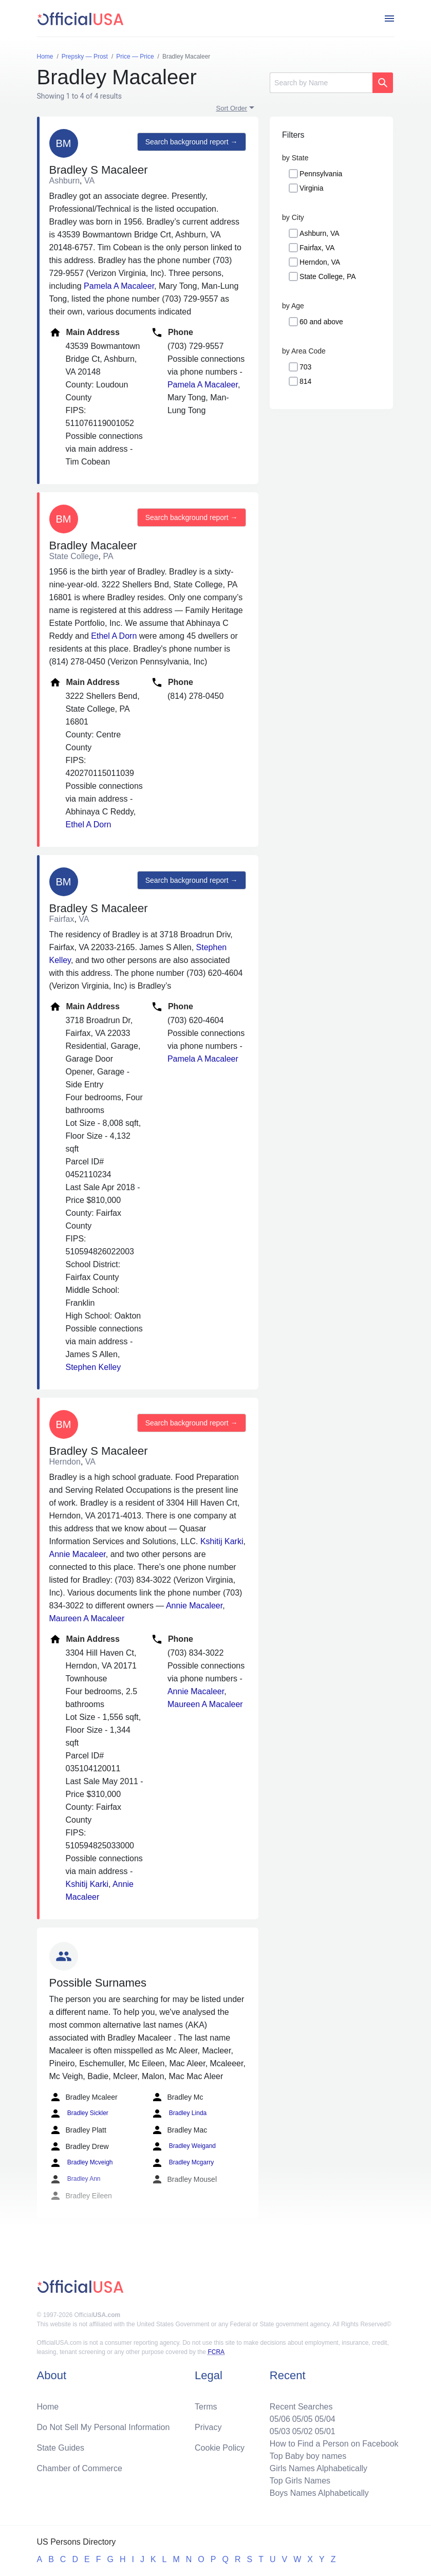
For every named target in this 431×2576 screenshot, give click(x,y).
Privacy (208, 2427)
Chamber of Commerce (79, 2468)
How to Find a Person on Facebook (334, 2443)
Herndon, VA (319, 262)
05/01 (325, 2431)
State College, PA (327, 276)
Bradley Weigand (183, 2146)
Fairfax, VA (316, 247)
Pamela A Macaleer (119, 286)
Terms (206, 2406)
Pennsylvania (320, 173)
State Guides (61, 2447)
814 (305, 381)
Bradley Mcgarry (182, 2163)
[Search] (321, 82)
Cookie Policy (220, 2447)
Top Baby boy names (308, 2456)
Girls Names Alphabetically (318, 2468)
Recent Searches (301, 2406)
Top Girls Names (300, 2480)
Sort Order (232, 108)
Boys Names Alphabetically (319, 2493)
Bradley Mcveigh (81, 2163)
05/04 (325, 2419)
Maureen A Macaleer (87, 1618)
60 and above (321, 321)
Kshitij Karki (221, 1541)
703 (305, 367)
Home (48, 2406)
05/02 (302, 2431)
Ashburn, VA (319, 233)
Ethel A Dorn (114, 636)
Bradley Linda (179, 2113)
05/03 (280, 2431)
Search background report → (191, 142)
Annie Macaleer (77, 1554)
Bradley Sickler (78, 2113)
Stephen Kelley (93, 1367)
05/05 (302, 2419)
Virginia (311, 188)
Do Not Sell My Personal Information (103, 2427)
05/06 (280, 2419)
